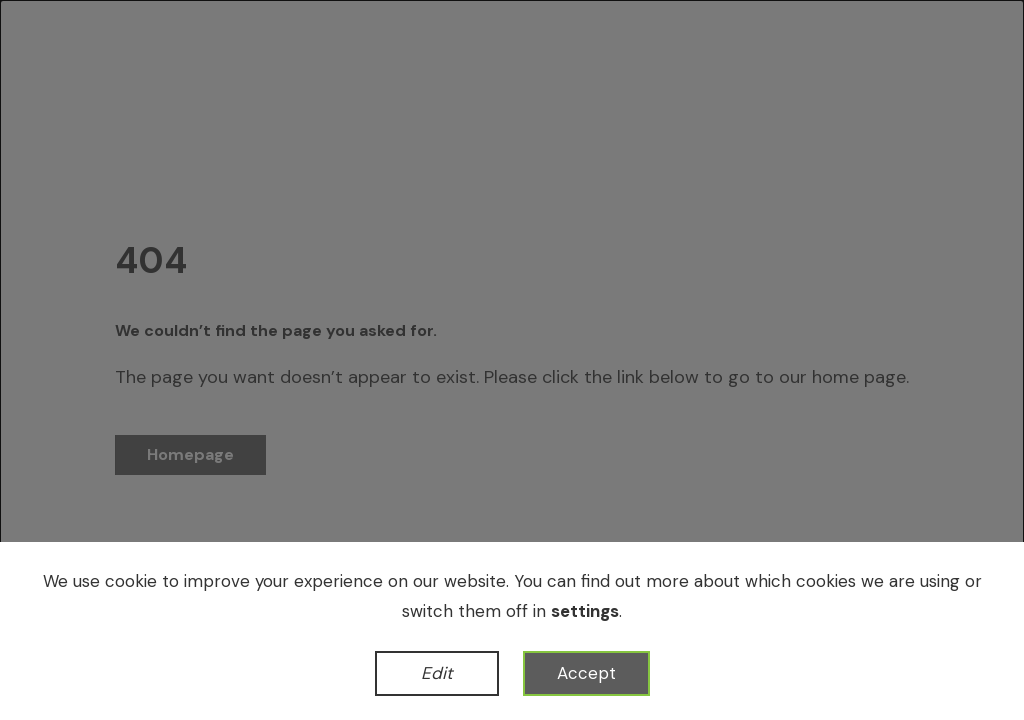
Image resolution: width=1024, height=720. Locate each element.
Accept (586, 673)
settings (585, 611)
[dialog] (512, 360)
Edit (437, 673)
